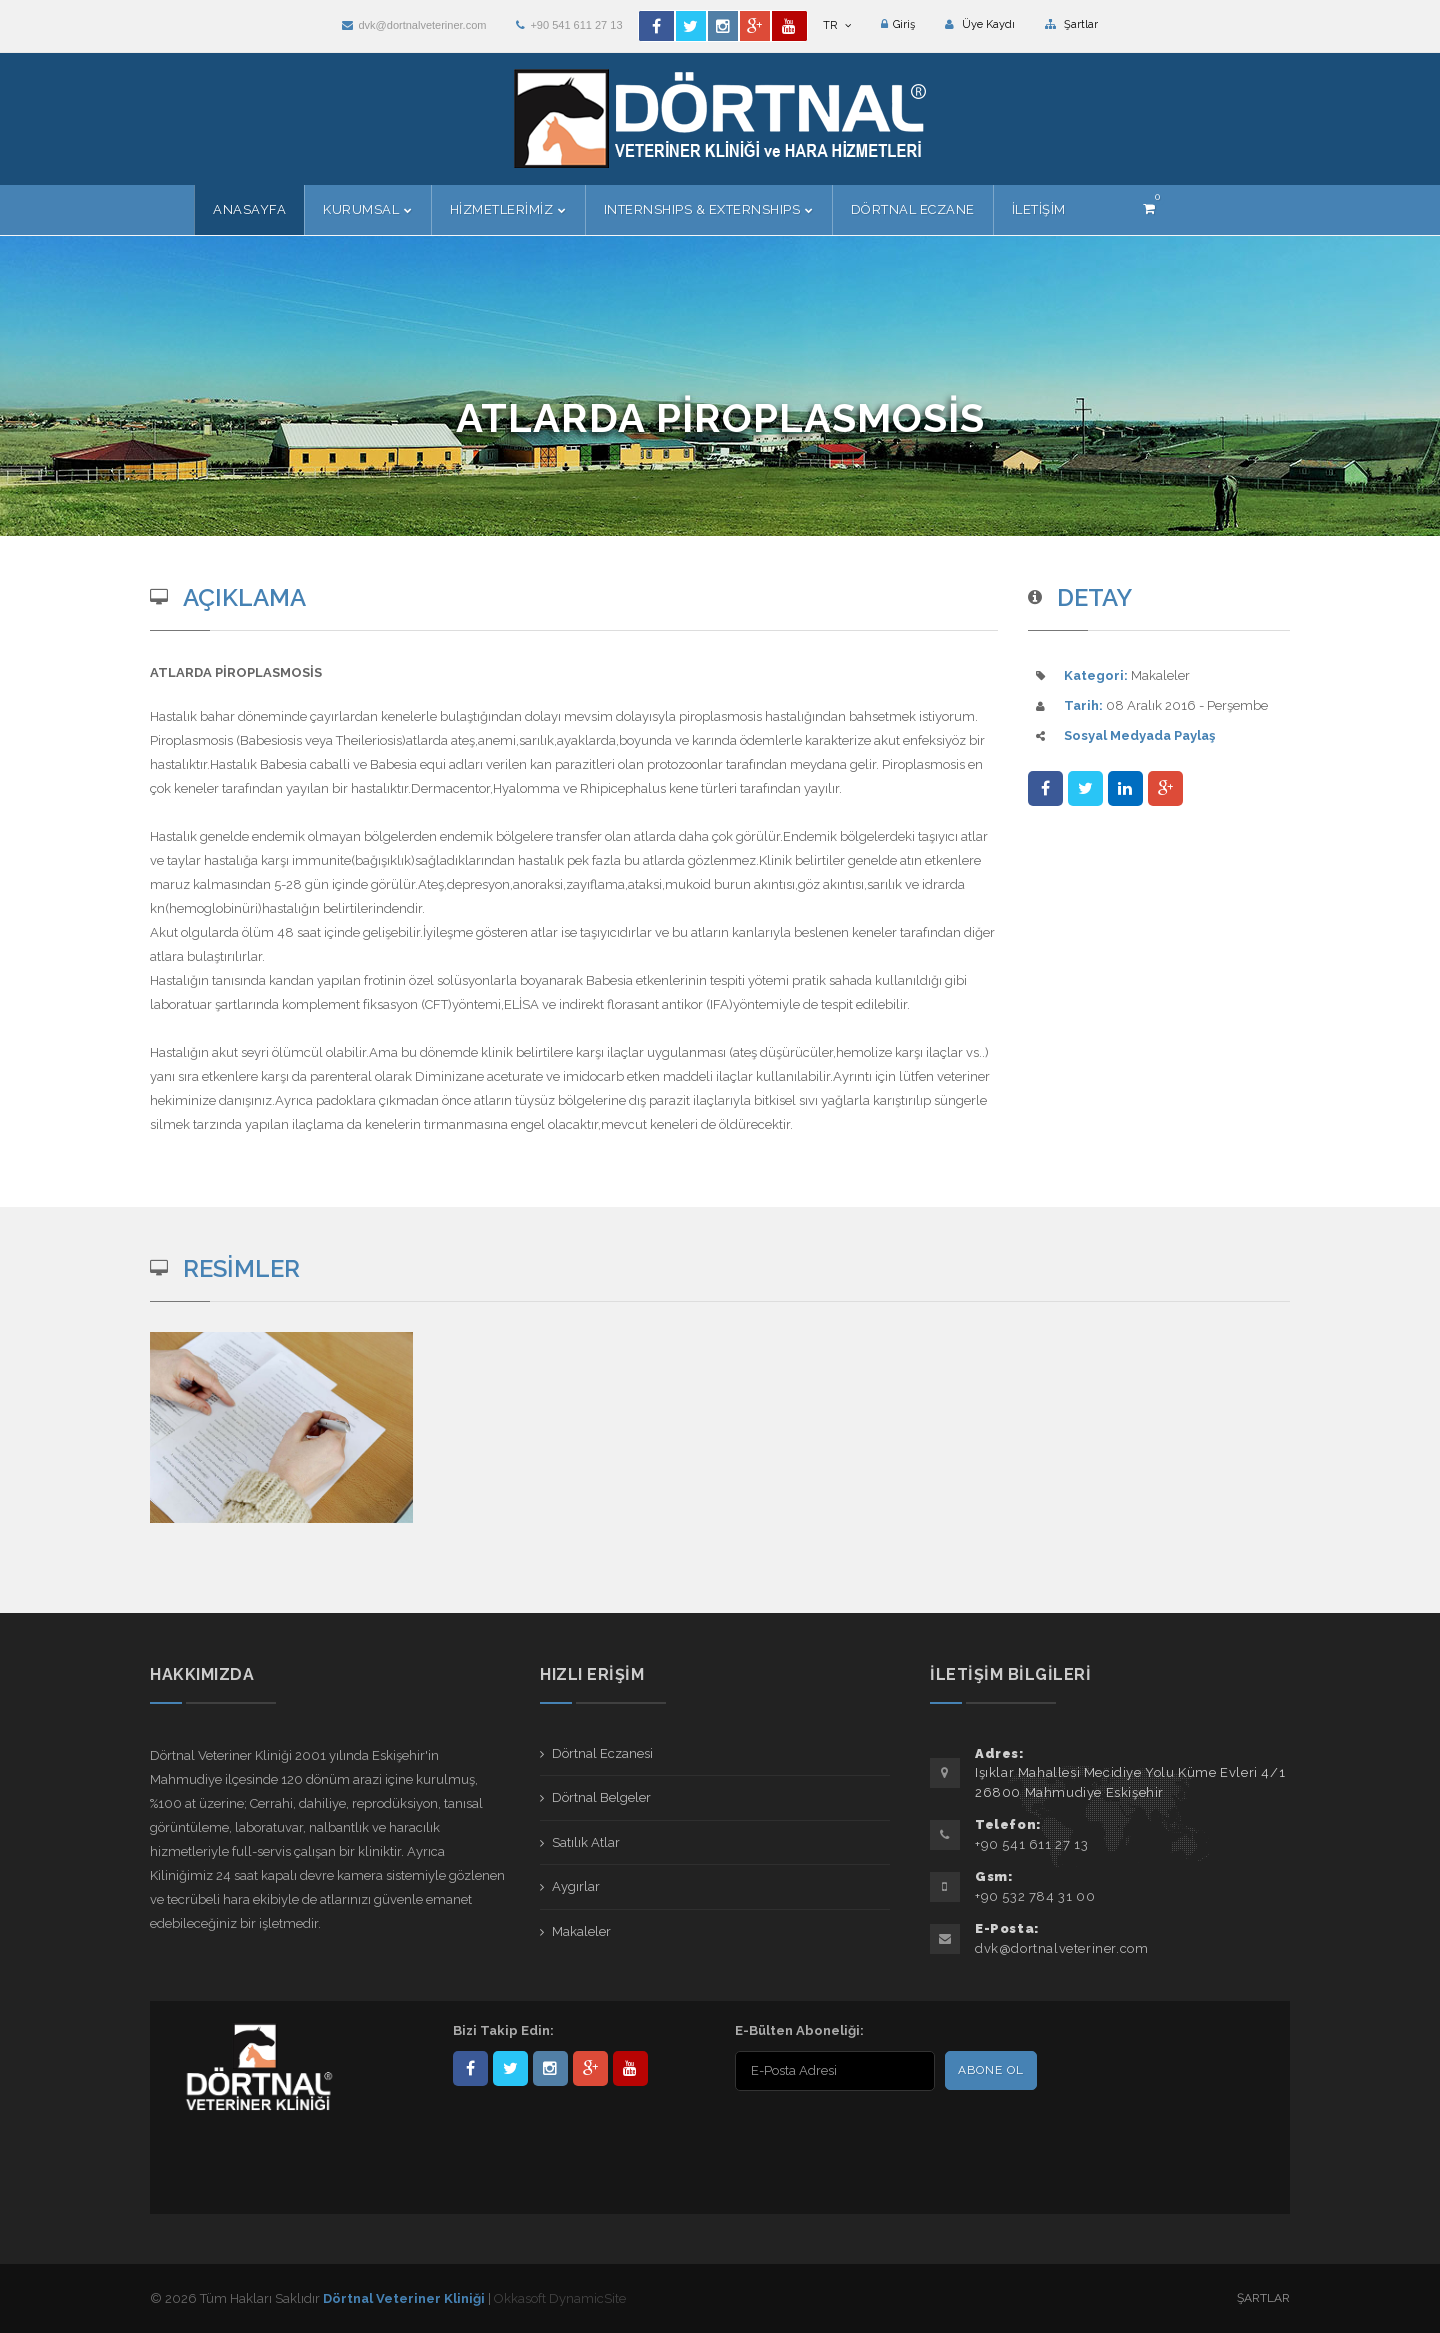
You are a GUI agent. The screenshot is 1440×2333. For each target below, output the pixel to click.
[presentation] (864, 2136)
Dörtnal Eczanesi (602, 1753)
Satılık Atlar (586, 1842)
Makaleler (581, 1931)
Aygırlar (576, 1886)
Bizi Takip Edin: (503, 2030)
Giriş (898, 24)
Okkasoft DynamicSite (560, 2298)
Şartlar (1071, 24)
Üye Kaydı (980, 24)
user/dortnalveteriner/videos (630, 2068)
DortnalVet (510, 2068)
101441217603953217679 (590, 2068)
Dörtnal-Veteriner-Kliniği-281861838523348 (470, 2068)
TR (837, 25)
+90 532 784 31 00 (1035, 1896)
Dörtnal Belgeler (601, 1797)
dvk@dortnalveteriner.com (414, 25)
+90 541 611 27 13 (569, 25)
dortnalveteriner (550, 2068)
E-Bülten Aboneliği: (799, 2030)
